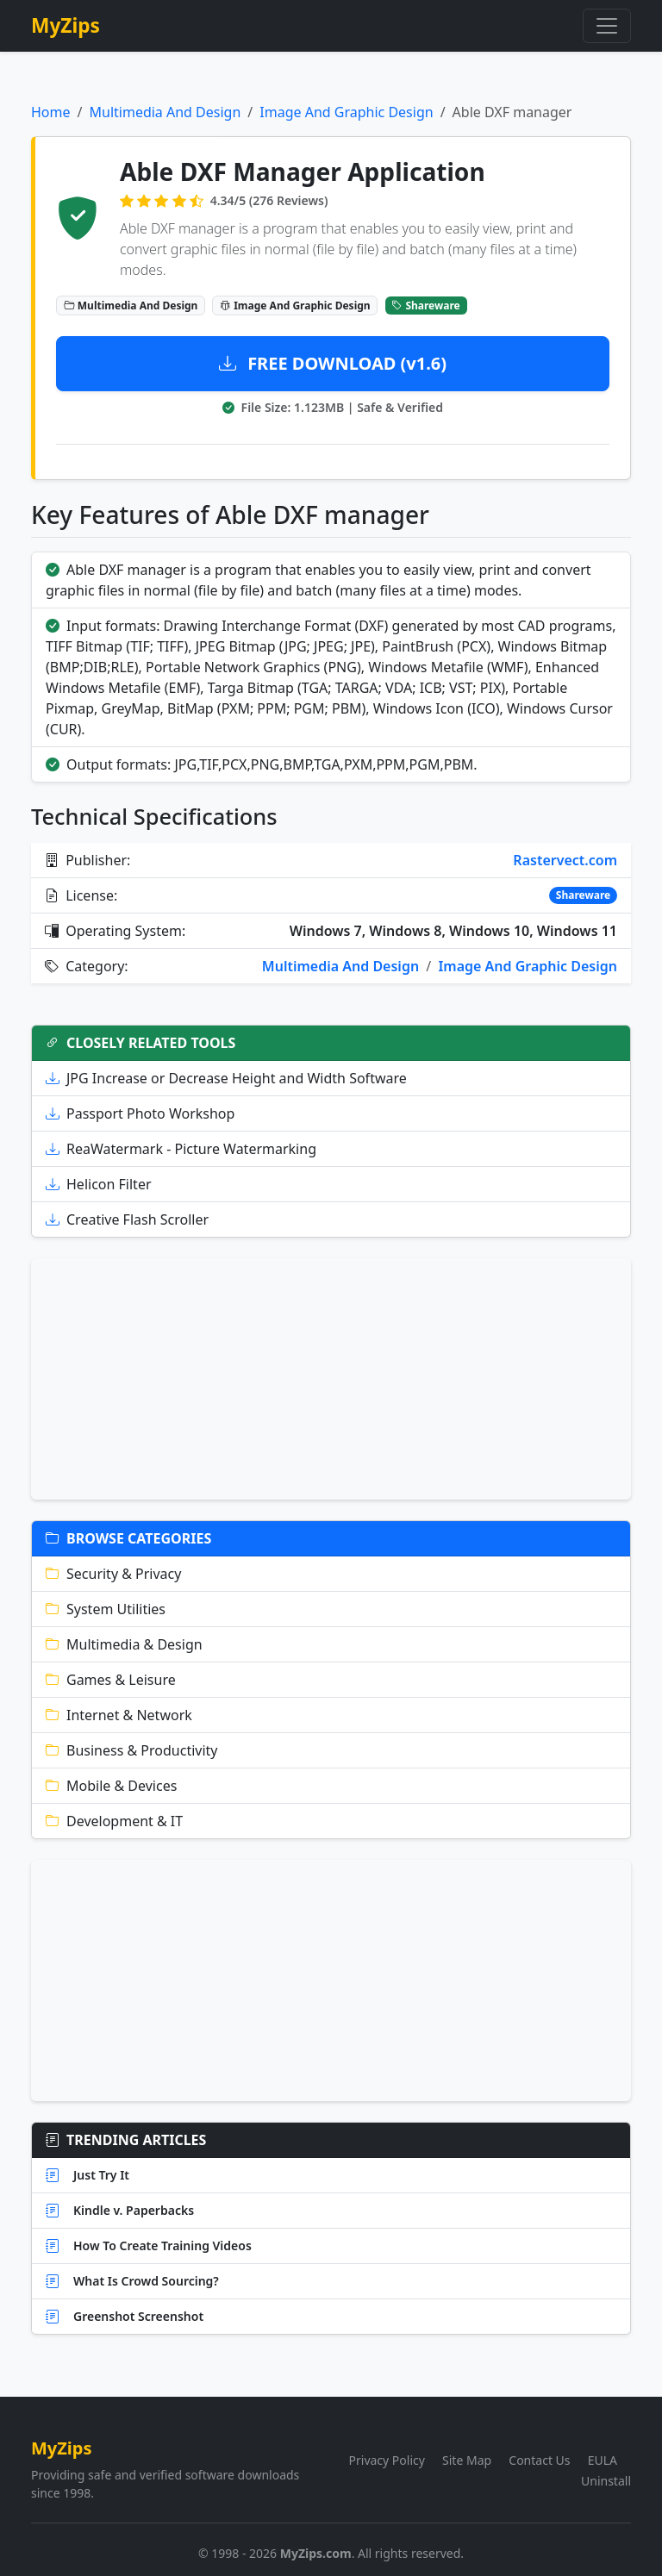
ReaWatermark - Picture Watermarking (181, 1148)
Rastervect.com (565, 860)
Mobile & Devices (111, 1785)
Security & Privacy (113, 1573)
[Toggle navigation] (607, 26)
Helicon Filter (99, 1184)
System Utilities (106, 1609)
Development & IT (114, 1821)
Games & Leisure (111, 1679)
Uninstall (606, 2481)
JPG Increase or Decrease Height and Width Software (226, 1078)
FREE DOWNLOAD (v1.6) (333, 363)
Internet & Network (119, 1715)
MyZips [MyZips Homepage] (65, 25)
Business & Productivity (132, 1750)
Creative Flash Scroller (127, 1219)
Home (51, 112)
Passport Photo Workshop (140, 1113)
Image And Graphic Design (346, 112)
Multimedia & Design (124, 1644)
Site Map (466, 2460)
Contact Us (539, 2460)
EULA (602, 2460)
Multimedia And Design (164, 112)
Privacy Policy (387, 2460)
